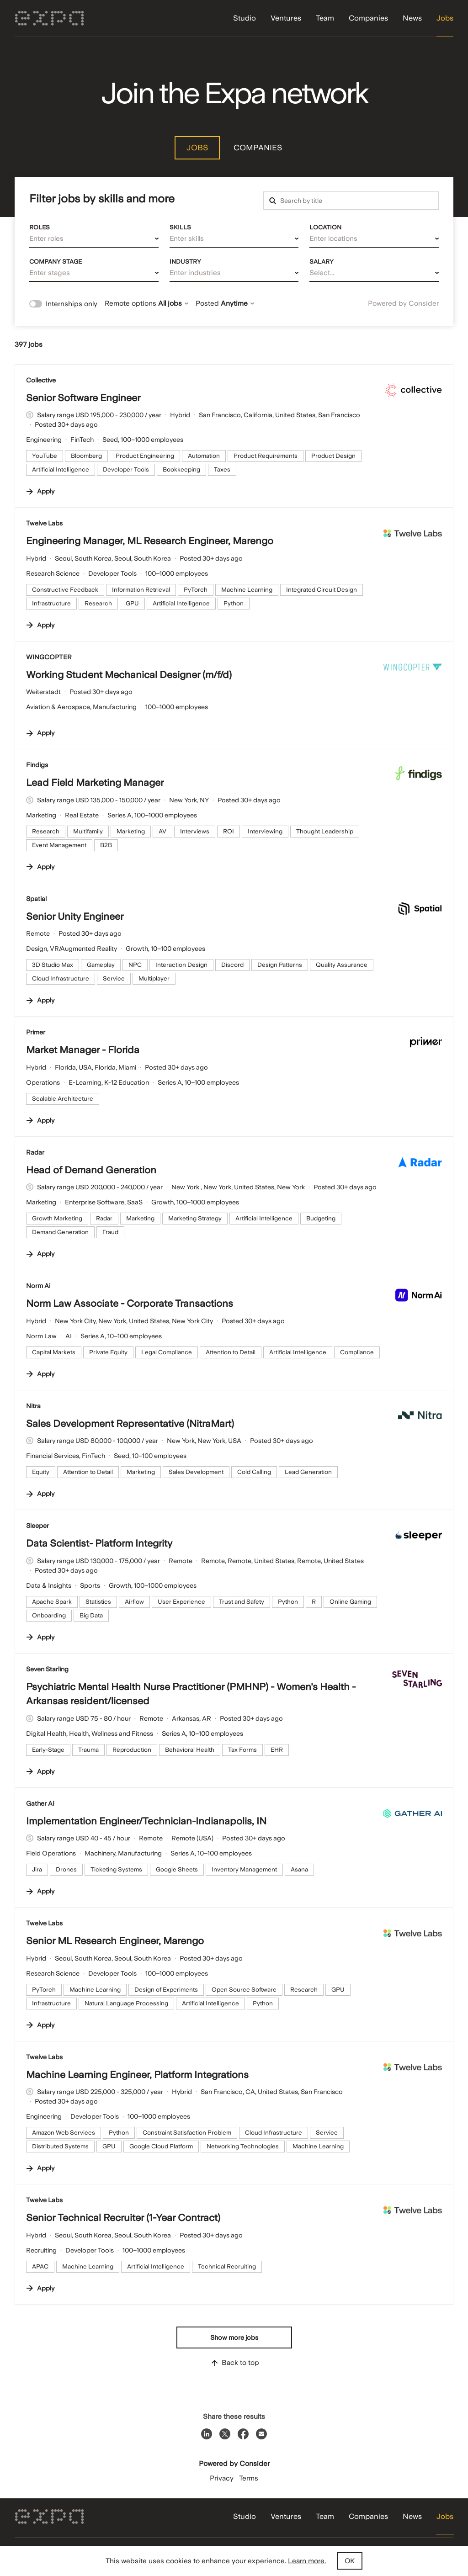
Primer (35, 1032)
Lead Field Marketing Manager (95, 782)
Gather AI (40, 1803)
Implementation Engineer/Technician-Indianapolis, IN (146, 1821)
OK (350, 2561)
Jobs (444, 18)
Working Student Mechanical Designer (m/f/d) (129, 674)
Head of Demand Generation (91, 1170)
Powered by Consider (403, 303)
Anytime (237, 303)
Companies (368, 18)
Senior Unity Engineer (74, 916)
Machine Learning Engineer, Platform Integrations (137, 2074)
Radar (35, 1152)
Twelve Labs (44, 523)
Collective (41, 380)
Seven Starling (47, 1669)
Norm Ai (38, 1285)
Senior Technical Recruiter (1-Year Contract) (123, 2217)
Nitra (33, 1406)
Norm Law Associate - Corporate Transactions (129, 1303)
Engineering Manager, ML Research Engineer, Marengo (149, 540)
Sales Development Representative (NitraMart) (130, 1423)
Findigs (37, 765)
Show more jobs (234, 2337)
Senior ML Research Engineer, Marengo (115, 1940)
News (412, 18)
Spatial (36, 898)
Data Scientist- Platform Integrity (99, 1543)
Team (325, 18)
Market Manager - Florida (82, 1049)
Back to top (234, 2363)
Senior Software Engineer (83, 397)
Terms (248, 2478)
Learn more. (307, 2561)
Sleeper (37, 1525)
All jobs (173, 303)
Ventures (286, 18)
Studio (244, 18)
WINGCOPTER (49, 657)
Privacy (222, 2478)
